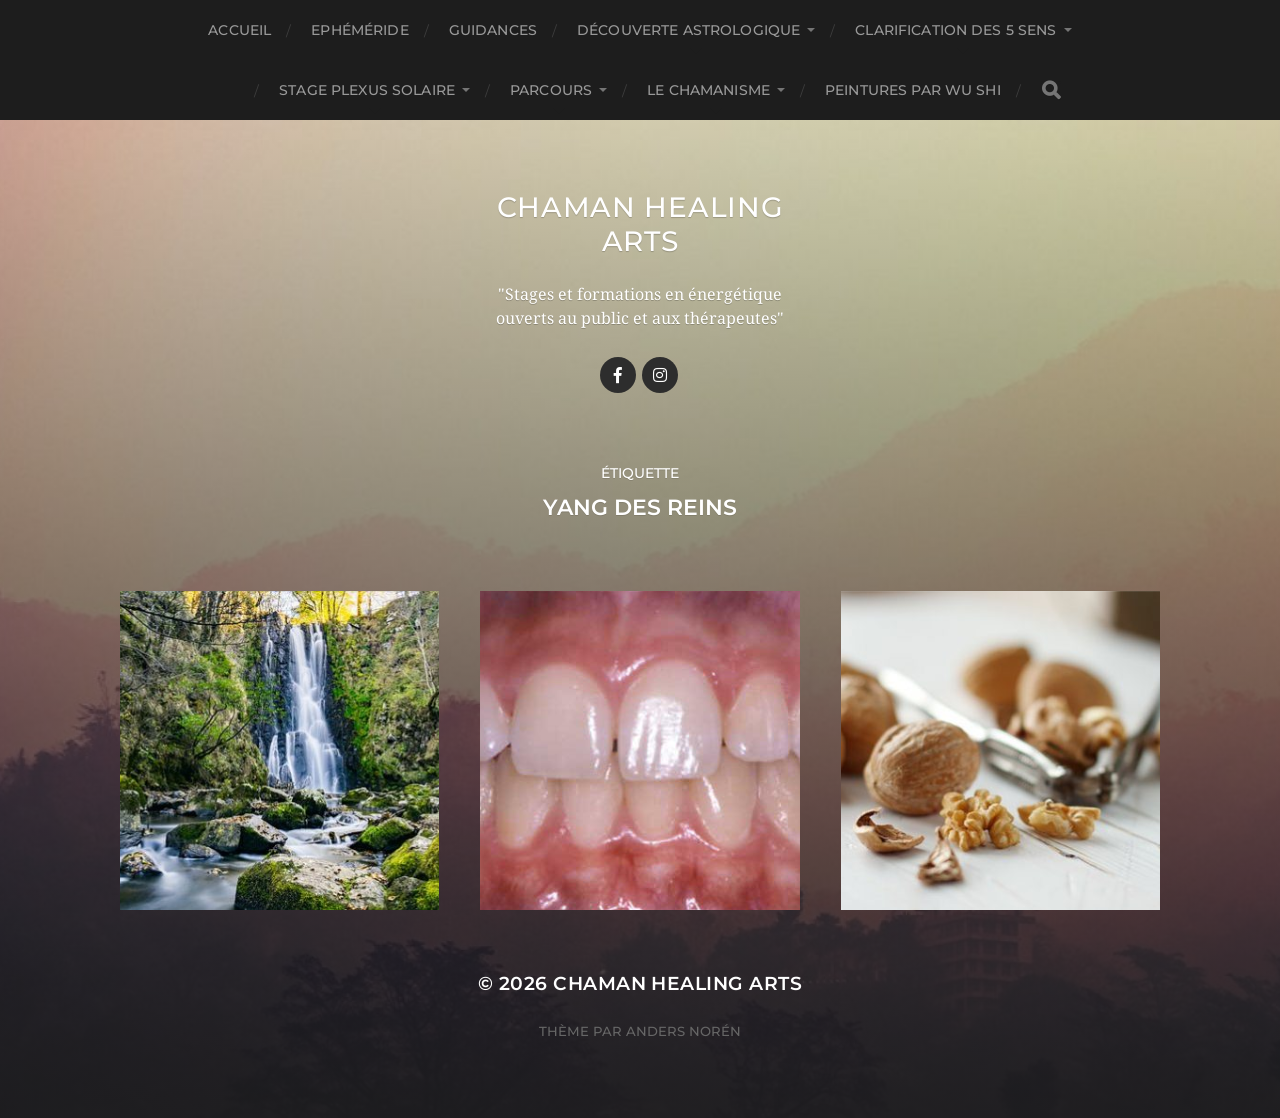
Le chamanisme (708, 90)
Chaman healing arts (640, 224)
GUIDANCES (493, 30)
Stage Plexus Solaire (367, 90)
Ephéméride (359, 30)
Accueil (239, 30)
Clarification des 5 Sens (955, 30)
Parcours (551, 90)
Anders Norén (683, 1031)
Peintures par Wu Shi (913, 90)
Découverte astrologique (688, 30)
